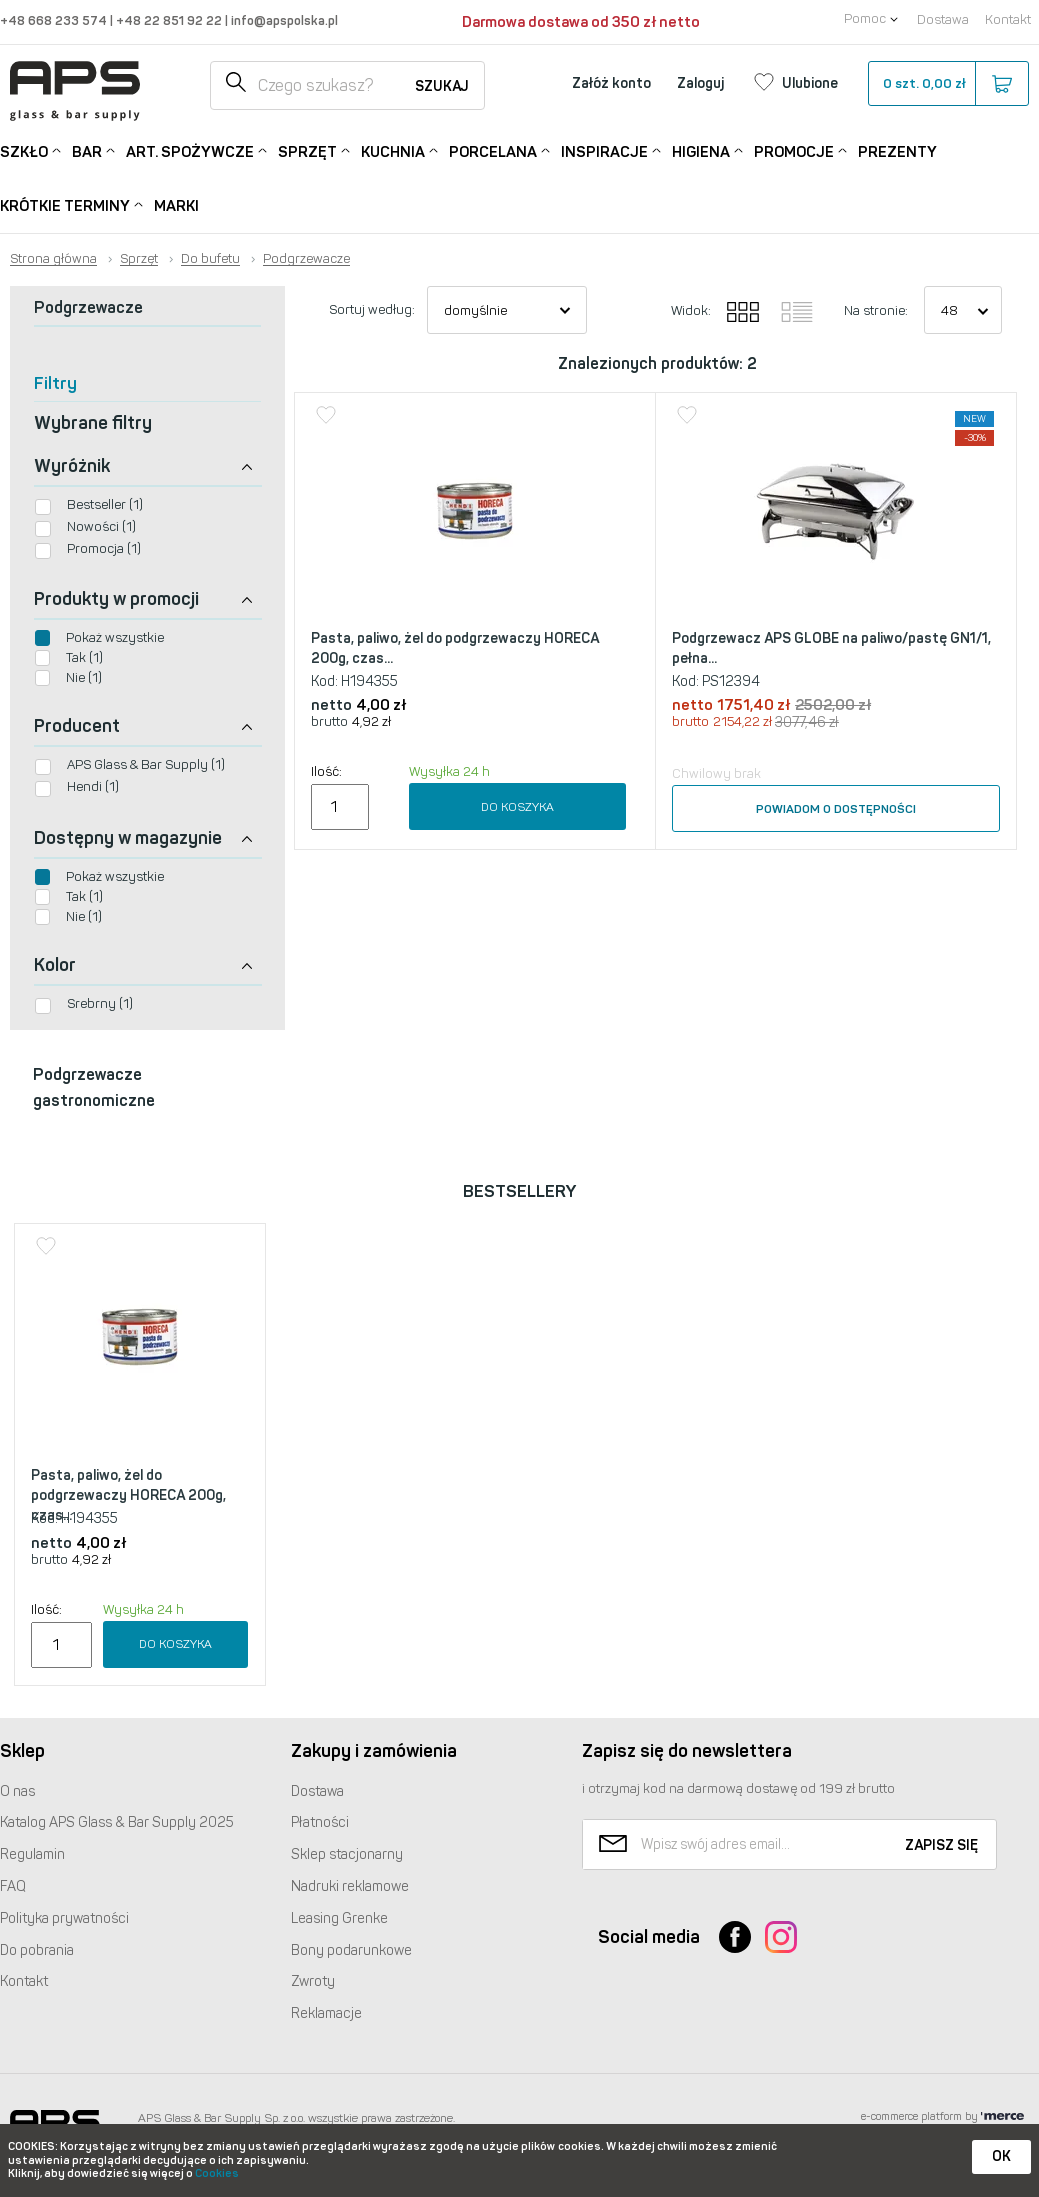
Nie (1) (84, 677)
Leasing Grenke (339, 1918)
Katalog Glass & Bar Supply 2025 (117, 1822)
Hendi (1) (93, 786)
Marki (176, 206)
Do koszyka (517, 807)
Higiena (701, 150)
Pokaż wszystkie (115, 637)
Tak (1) (84, 657)
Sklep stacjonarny (347, 1854)
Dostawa (943, 19)
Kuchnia (393, 150)
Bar (87, 150)
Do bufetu (210, 259)
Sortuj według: (372, 309)
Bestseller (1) (105, 504)
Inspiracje (604, 150)
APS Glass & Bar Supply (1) (146, 764)
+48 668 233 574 (55, 20)
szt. (947, 84)
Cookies (217, 2173)
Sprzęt (307, 150)
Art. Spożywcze (190, 150)
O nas (17, 1791)
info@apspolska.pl (283, 20)
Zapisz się (941, 1845)
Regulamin (32, 1854)
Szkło (24, 150)
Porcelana (493, 150)
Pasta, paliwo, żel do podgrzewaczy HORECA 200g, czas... (455, 648)
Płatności (320, 1822)
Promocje (794, 150)
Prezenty (897, 152)
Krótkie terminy (65, 204)
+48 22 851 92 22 (170, 20)
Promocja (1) (104, 548)
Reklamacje (326, 2013)
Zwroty (313, 1981)
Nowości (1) (101, 526)
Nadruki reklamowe (350, 1886)
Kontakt (1008, 19)
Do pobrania (37, 1950)
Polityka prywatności (64, 1918)
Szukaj (442, 86)
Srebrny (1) (100, 1003)
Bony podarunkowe (351, 1950)
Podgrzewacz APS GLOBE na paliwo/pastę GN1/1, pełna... (831, 648)
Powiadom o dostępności (836, 809)
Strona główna (53, 259)
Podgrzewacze (306, 259)
